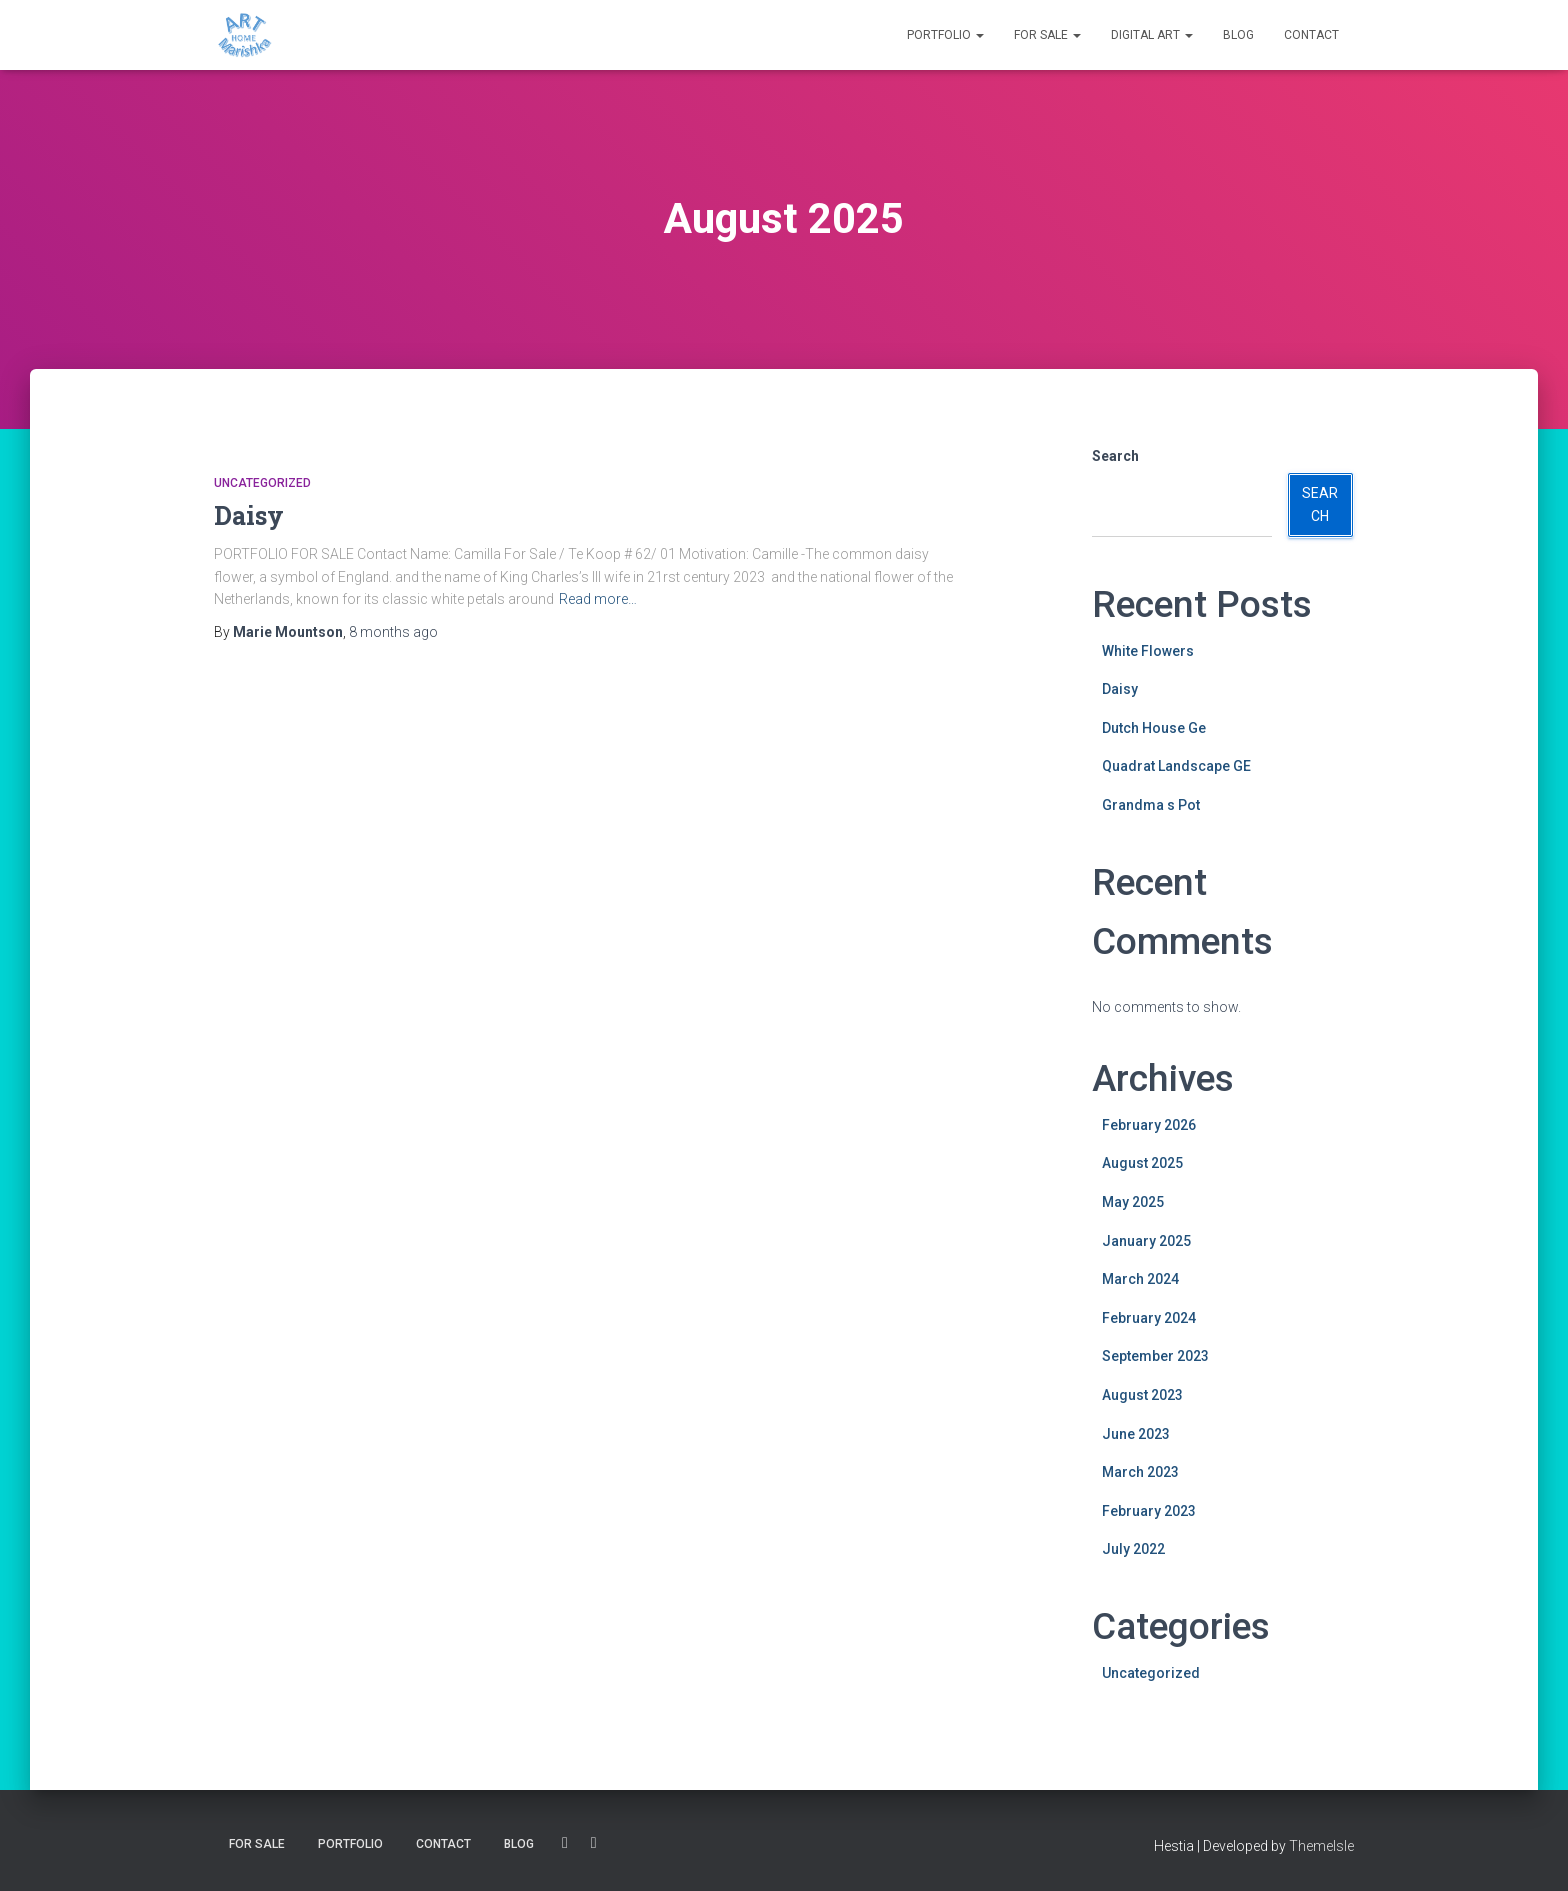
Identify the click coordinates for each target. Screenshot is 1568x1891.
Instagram (594, 1843)
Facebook (565, 1843)
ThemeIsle (1321, 1846)
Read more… (598, 599)
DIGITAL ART (1152, 35)
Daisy (249, 515)
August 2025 (1142, 1163)
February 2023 (1149, 1511)
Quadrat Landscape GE (1176, 766)
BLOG (1238, 35)
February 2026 (1149, 1125)
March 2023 (1140, 1472)
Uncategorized (262, 483)
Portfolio (945, 35)
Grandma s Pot (1151, 805)
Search (1115, 456)
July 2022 (1133, 1549)
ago (393, 632)
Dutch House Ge (1154, 728)
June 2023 (1136, 1434)
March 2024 (1140, 1279)
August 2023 (1142, 1395)
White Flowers (1148, 651)
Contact (1311, 35)
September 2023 (1155, 1356)
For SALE (1047, 35)
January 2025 (1146, 1241)
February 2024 (1149, 1318)
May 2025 (1133, 1202)
